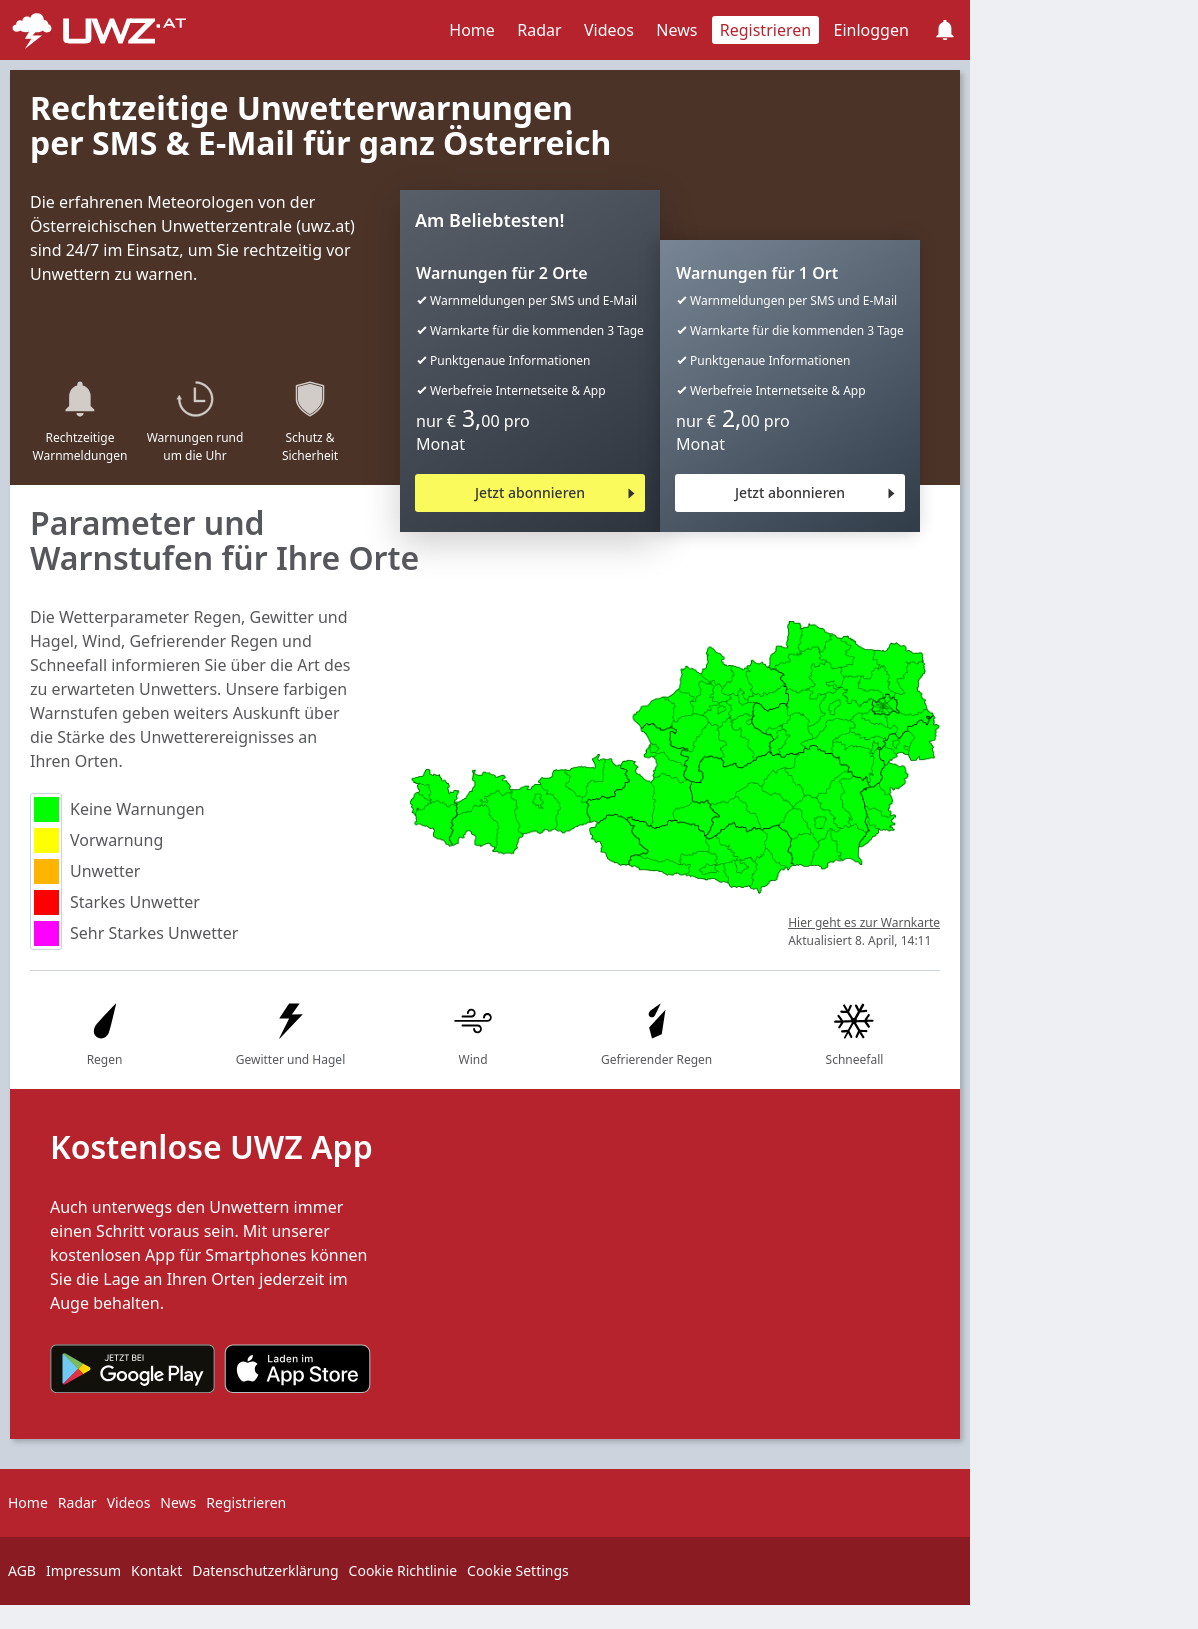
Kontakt (156, 1570)
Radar (539, 30)
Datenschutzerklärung (265, 1570)
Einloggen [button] (871, 30)
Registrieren (765, 30)
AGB (22, 1570)
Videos (609, 30)
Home (472, 30)
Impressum (83, 1570)
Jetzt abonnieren (530, 492)
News (676, 30)
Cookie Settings (518, 1570)
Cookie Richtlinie (403, 1570)
